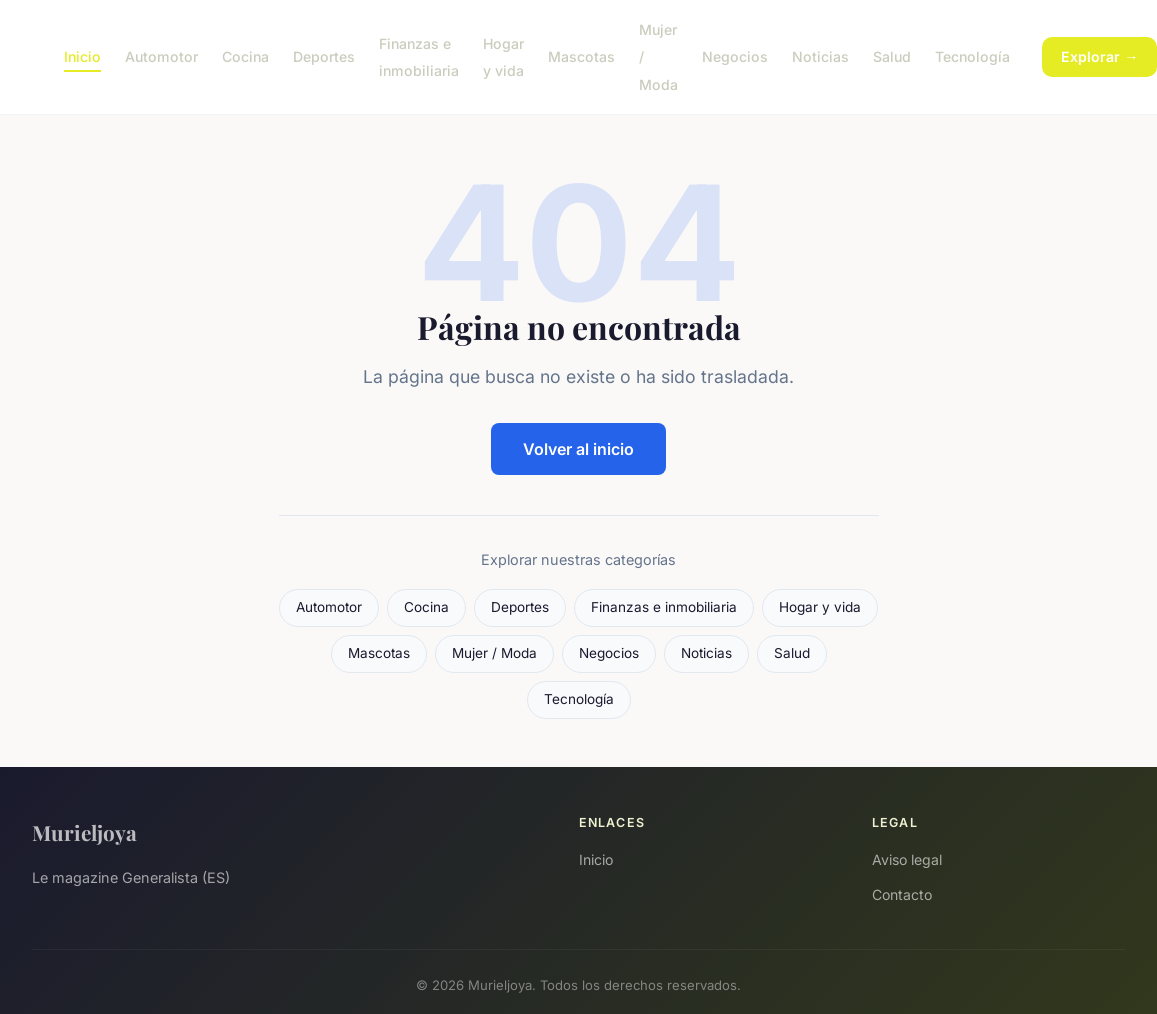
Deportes (324, 56)
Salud (892, 56)
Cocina (245, 56)
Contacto (902, 894)
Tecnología (972, 56)
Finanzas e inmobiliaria (419, 57)
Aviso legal (907, 859)
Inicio (82, 56)
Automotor (161, 56)
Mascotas (581, 56)
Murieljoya (84, 832)
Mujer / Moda (494, 653)
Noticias (820, 56)
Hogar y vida (503, 57)
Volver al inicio (578, 449)
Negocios (735, 56)
